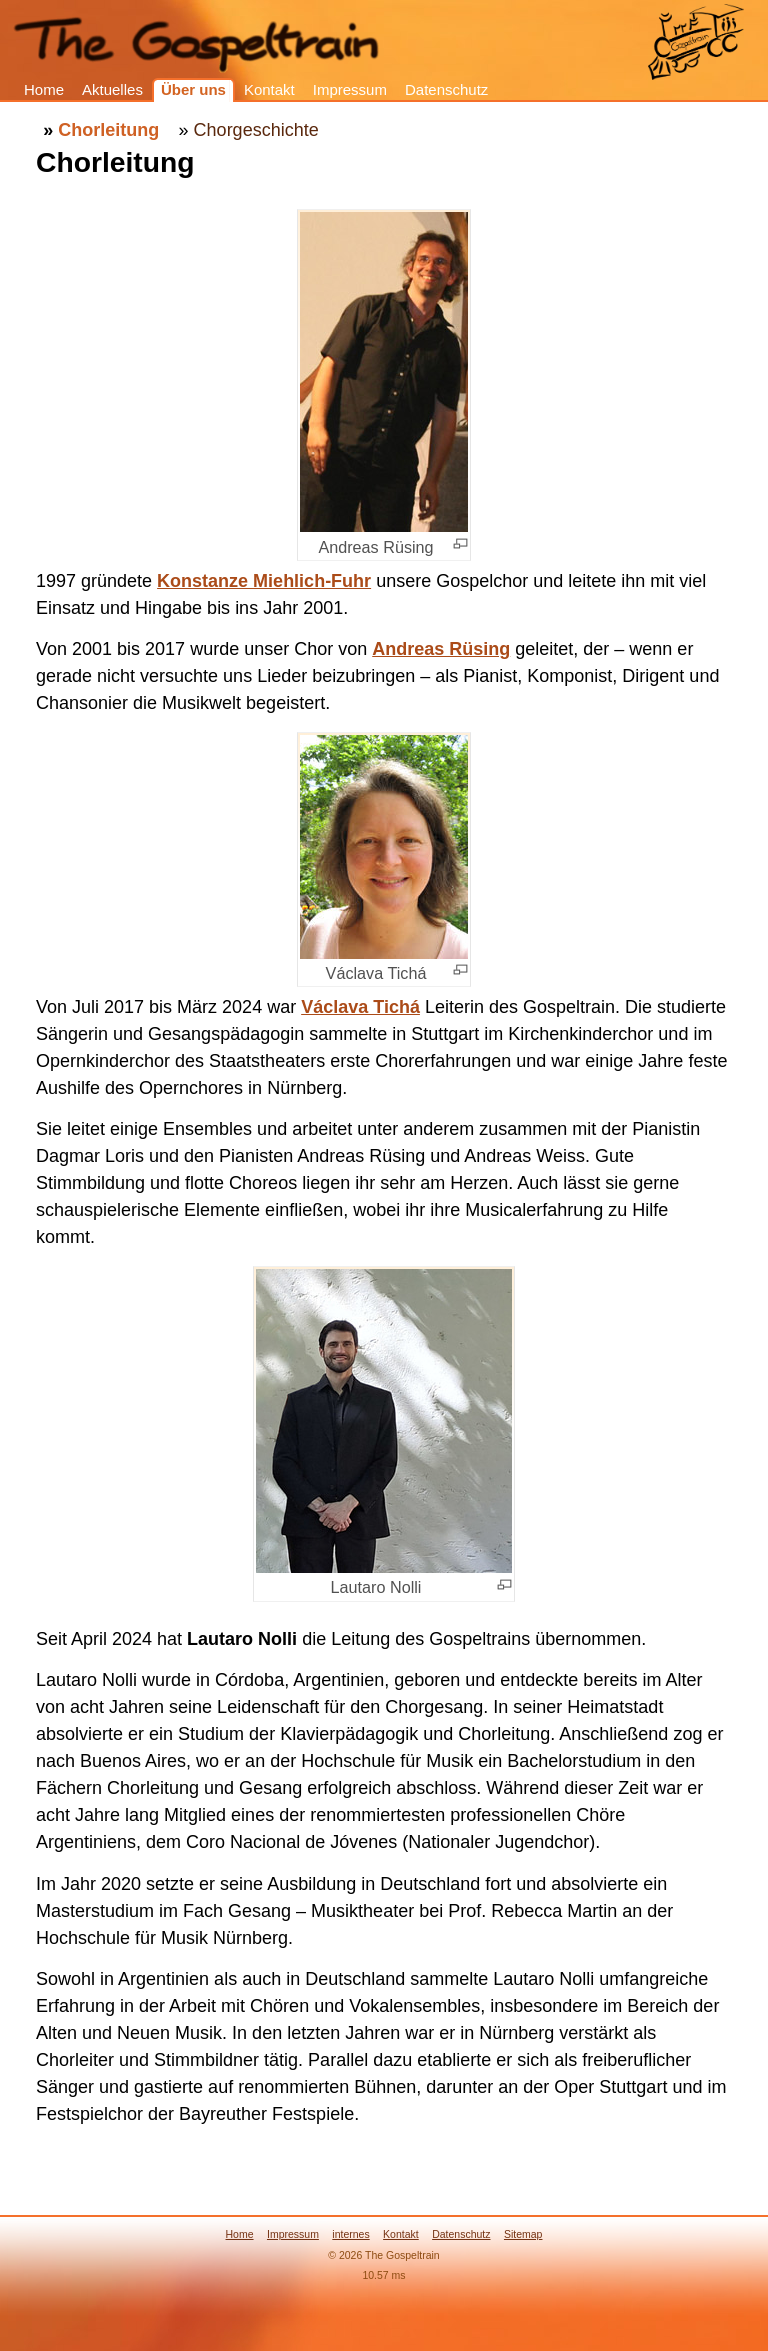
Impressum (350, 89)
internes (350, 2234)
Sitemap (523, 2234)
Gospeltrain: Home (696, 44)
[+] (460, 544)
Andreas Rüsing (441, 649)
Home (44, 89)
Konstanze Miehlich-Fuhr (264, 581)
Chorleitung (108, 130)
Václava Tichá (360, 1007)
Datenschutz (446, 89)
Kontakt (269, 89)
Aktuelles (112, 89)
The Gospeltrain (266, 15)
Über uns (193, 89)
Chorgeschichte (256, 130)
